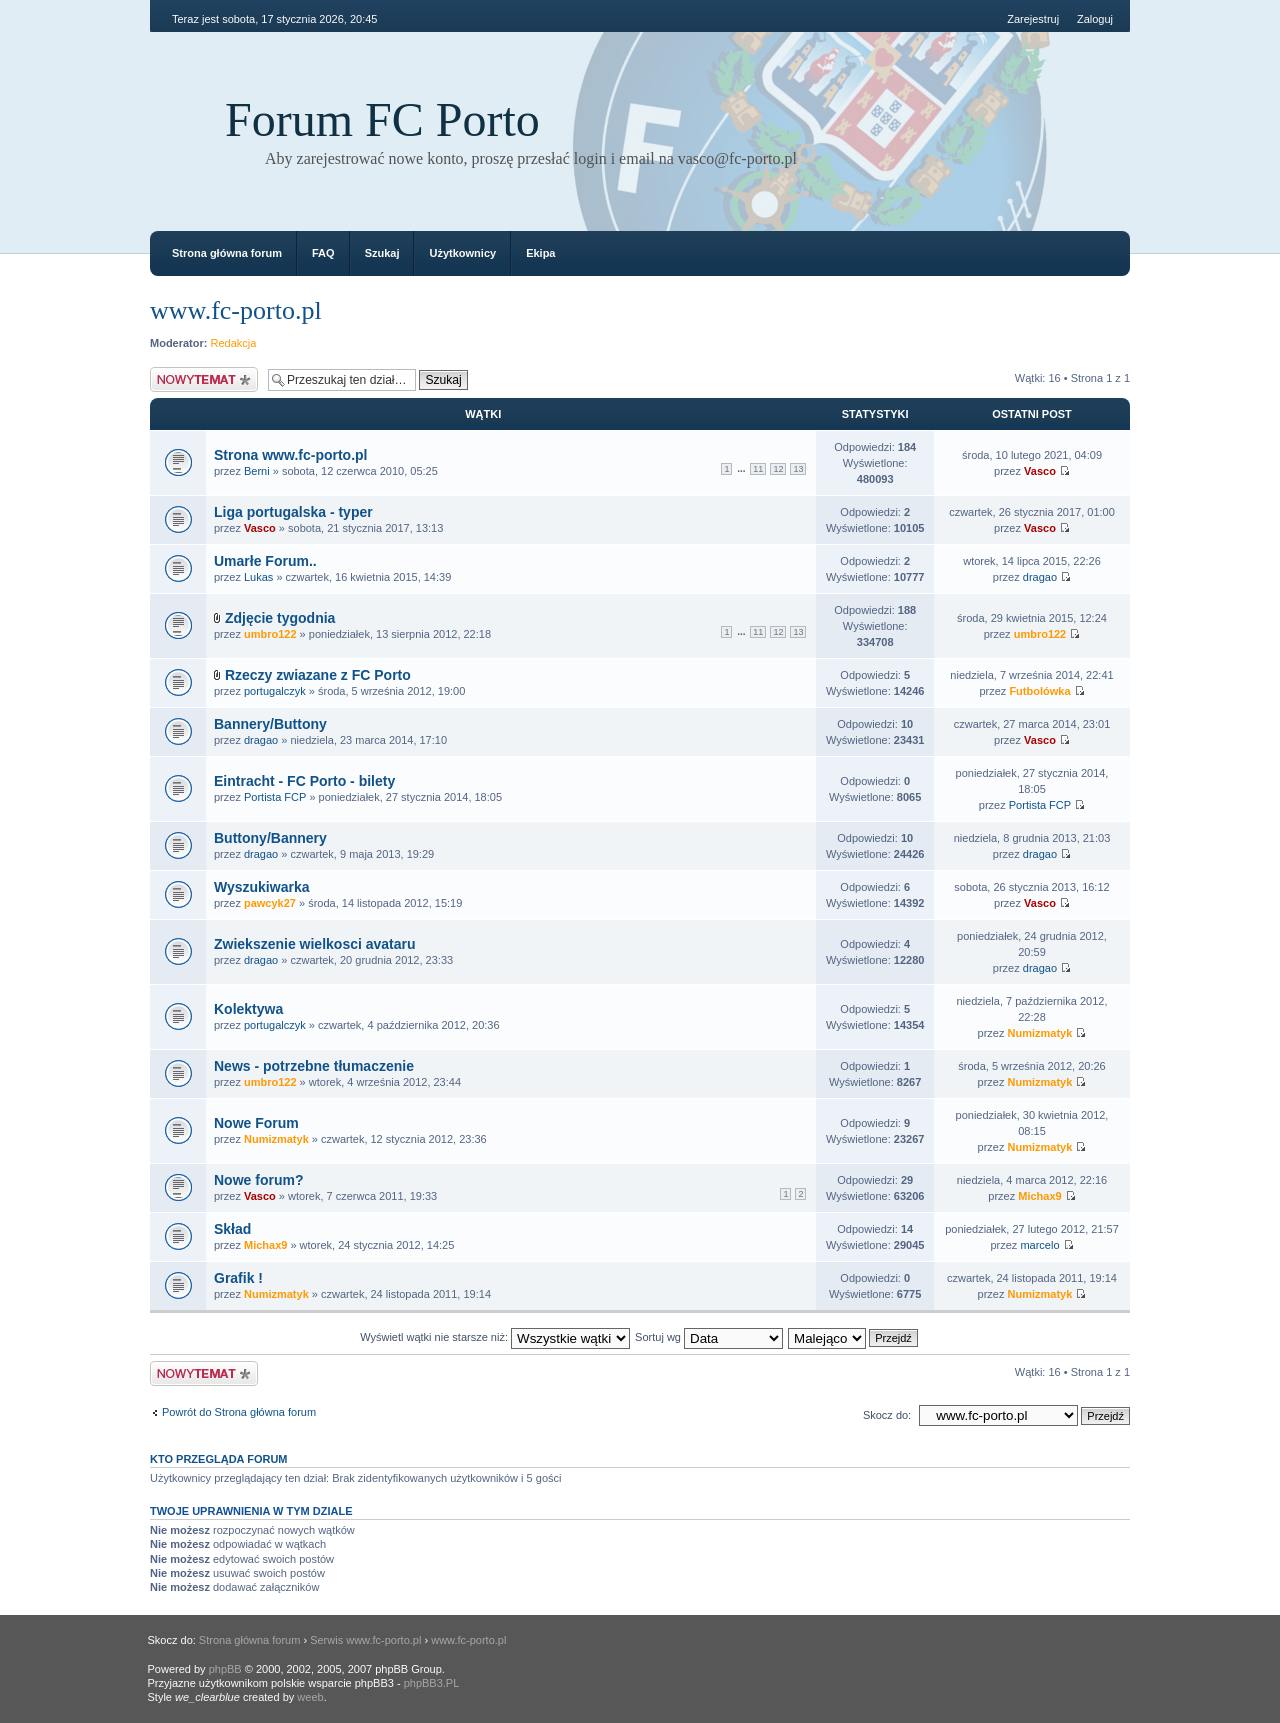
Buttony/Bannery (270, 838)
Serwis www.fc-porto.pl (365, 1640)
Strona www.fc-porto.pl (290, 455)
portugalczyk (275, 691)
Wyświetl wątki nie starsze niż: (495, 1337)
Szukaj (382, 253)
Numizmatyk (1040, 1033)
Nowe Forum (256, 1123)
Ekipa (540, 253)
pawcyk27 (270, 903)
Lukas (258, 577)
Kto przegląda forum (219, 1459)
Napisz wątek (204, 379)
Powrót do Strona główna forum (239, 1412)
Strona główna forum (227, 253)
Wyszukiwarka (261, 887)
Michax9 (1039, 1196)
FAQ (323, 253)
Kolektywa (248, 1009)
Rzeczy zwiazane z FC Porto (318, 675)
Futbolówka (1039, 691)
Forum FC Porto (382, 119)
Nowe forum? (258, 1180)
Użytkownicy (462, 253)
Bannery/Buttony (270, 724)
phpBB (225, 1669)
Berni (257, 471)
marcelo (1039, 1245)
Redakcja (234, 343)
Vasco (1040, 471)
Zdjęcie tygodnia (280, 618)
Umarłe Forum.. (265, 561)
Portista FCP (275, 797)
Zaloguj (1095, 19)
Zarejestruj (1033, 19)
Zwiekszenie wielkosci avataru (315, 944)
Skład (232, 1229)
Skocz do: (887, 1415)
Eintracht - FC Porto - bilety (304, 781)
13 (798, 469)
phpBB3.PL (432, 1683)
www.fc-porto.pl (236, 310)
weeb (310, 1697)
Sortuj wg (709, 1337)
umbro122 (270, 634)
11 (758, 469)
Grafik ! (238, 1278)
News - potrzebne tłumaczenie (314, 1066)
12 (778, 469)
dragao (1040, 577)
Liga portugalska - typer (293, 512)
